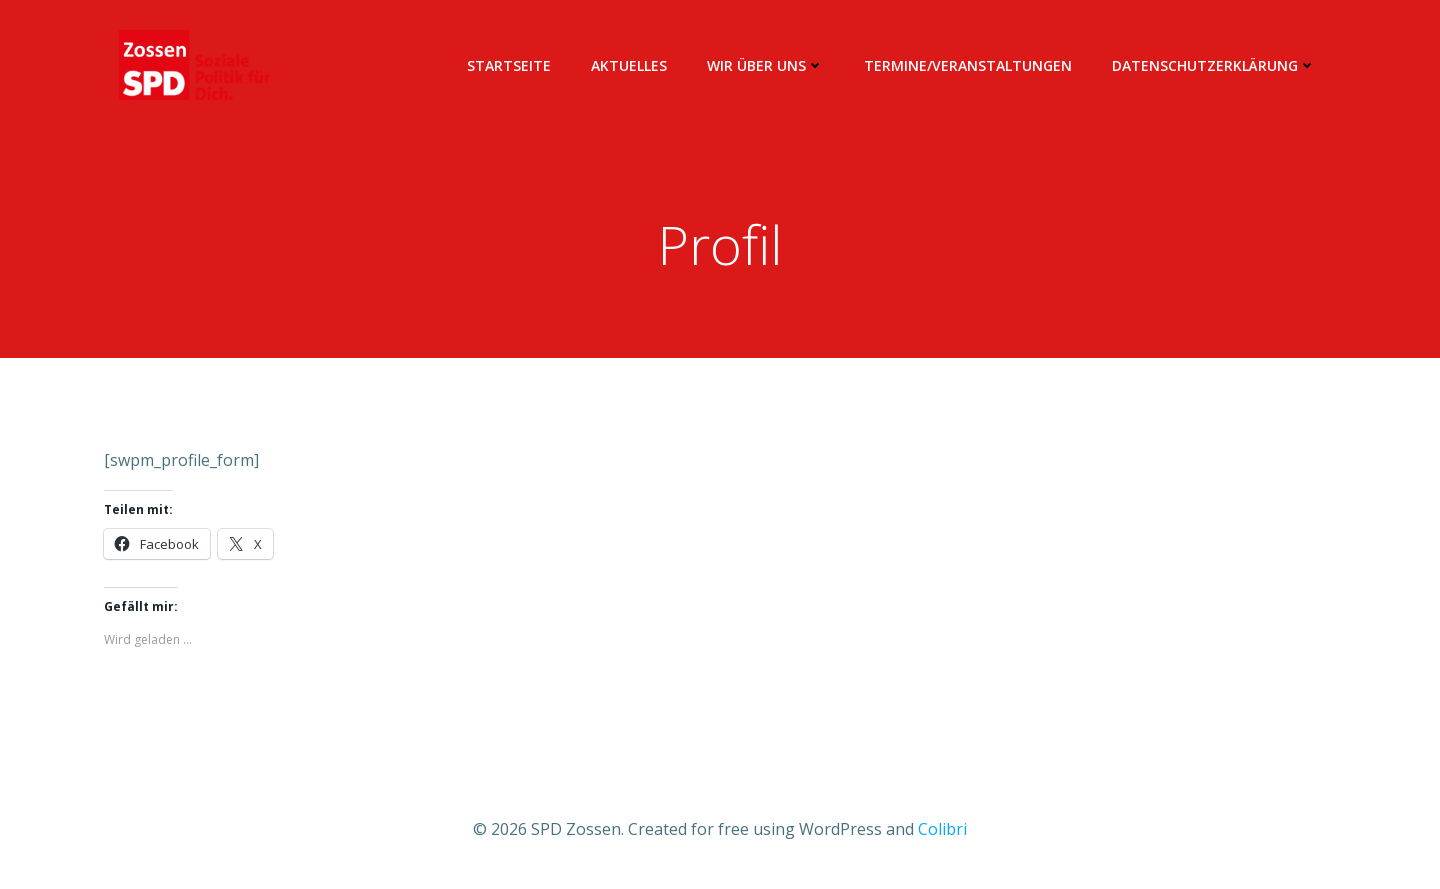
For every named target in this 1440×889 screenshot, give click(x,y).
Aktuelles (629, 65)
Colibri (942, 829)
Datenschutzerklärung (1214, 65)
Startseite (509, 65)
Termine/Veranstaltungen (968, 65)
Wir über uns (765, 65)
